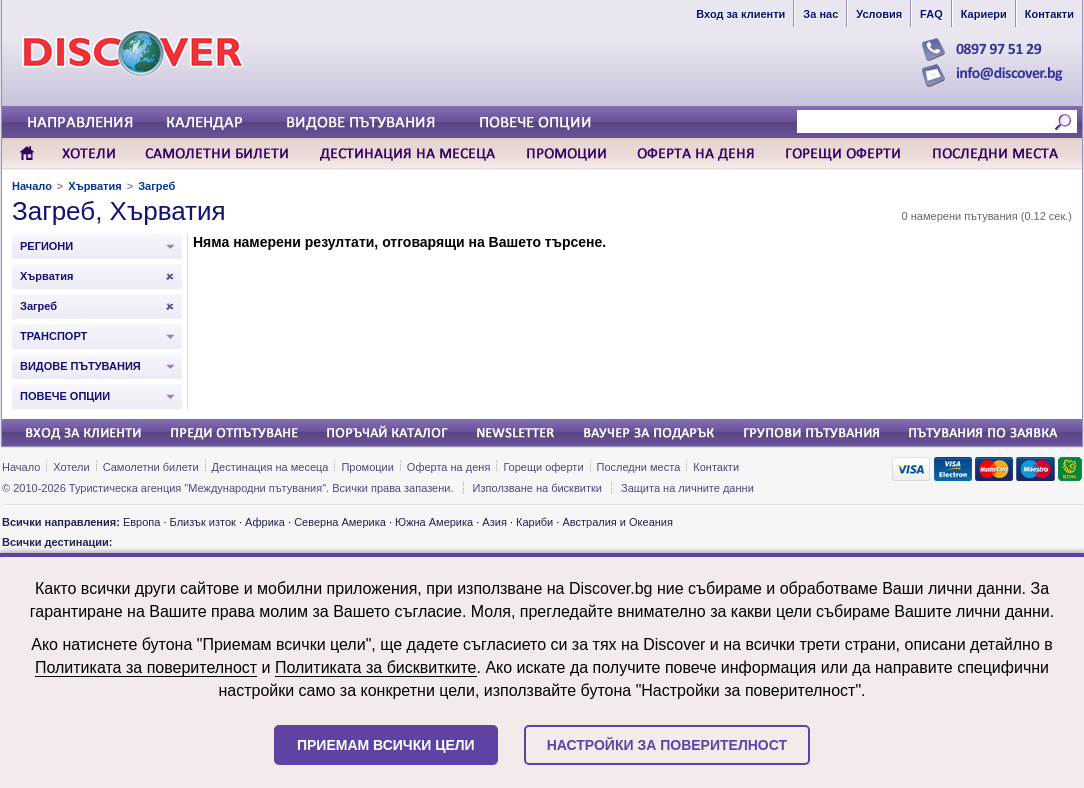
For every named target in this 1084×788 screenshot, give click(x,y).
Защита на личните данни (687, 488)
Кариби (534, 522)
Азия (494, 522)
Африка (265, 522)
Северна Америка (340, 522)
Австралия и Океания (617, 522)
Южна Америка (434, 522)
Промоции (367, 467)
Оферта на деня (449, 467)
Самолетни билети (151, 467)
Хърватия (94, 186)
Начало (32, 186)
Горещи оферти (543, 467)
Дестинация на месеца (270, 467)
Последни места (639, 467)
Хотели (71, 467)
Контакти (716, 467)
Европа (142, 522)
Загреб (156, 186)
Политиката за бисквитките (376, 667)
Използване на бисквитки (537, 488)
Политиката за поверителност (146, 667)
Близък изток (203, 522)
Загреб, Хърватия (119, 211)
